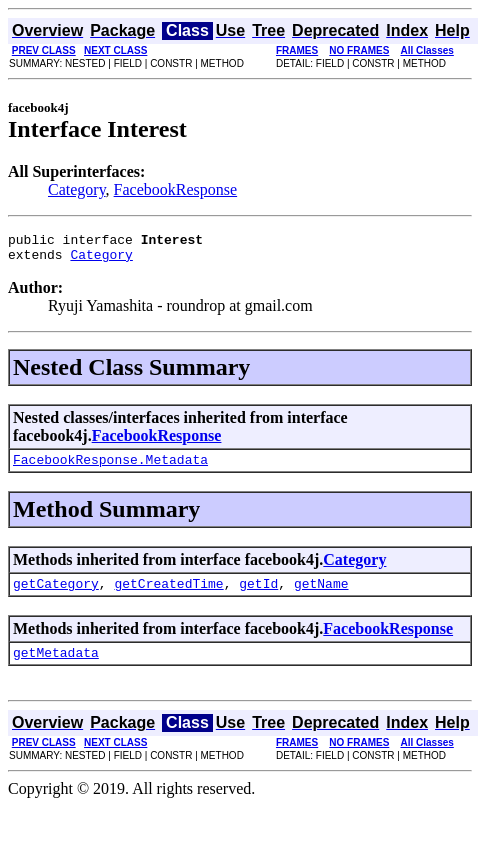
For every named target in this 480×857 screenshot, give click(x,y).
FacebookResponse (176, 189)
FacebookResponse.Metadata (110, 468)
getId (258, 595)
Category (77, 189)
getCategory (56, 595)
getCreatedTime (168, 595)
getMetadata (56, 667)
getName (321, 595)
